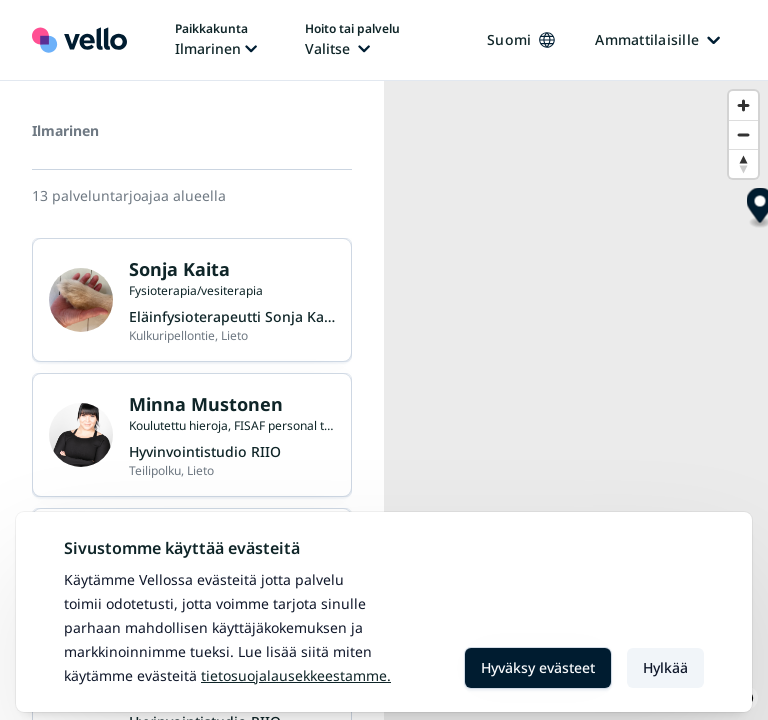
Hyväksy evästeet (538, 667)
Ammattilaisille (657, 39)
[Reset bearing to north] (743, 163)
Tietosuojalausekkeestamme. (296, 675)
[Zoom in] (743, 105)
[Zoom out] (743, 134)
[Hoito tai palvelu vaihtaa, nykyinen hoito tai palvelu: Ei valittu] (352, 40)
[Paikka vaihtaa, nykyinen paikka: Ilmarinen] (216, 40)
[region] (576, 400)
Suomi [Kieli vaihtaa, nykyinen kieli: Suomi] (521, 39)
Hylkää (665, 667)
